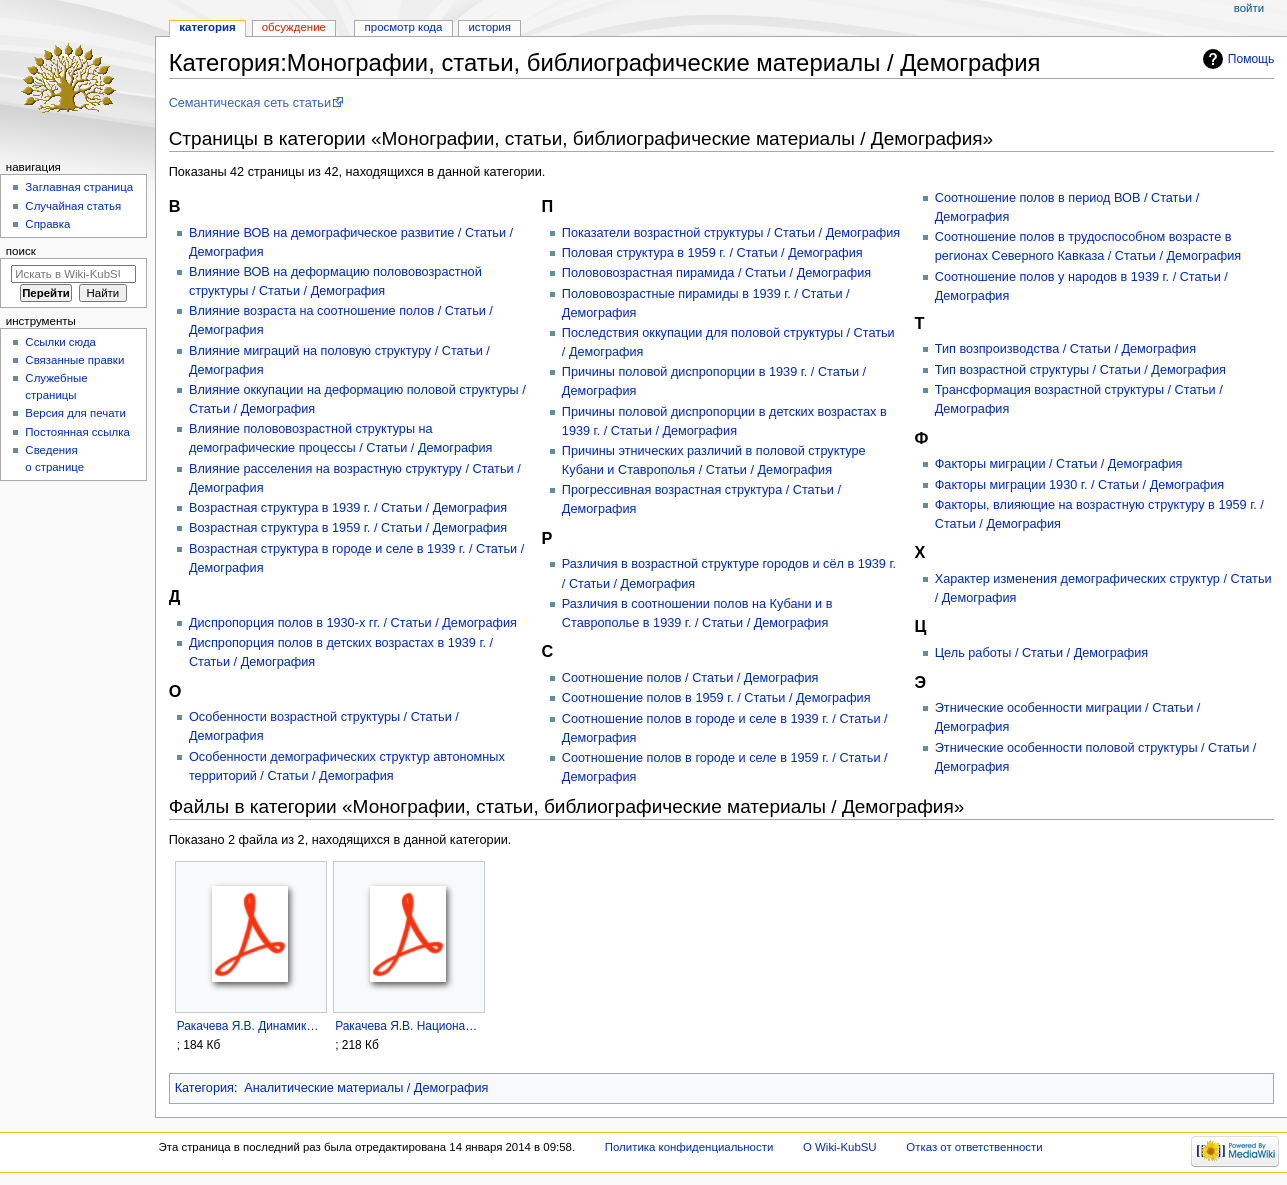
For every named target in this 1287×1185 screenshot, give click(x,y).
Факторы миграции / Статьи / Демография (1059, 464)
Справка (47, 224)
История (489, 27)
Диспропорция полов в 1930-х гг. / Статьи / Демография (353, 623)
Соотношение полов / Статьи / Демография (690, 678)
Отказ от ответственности (974, 1147)
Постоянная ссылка (77, 432)
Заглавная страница (79, 187)
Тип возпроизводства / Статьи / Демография (1065, 349)
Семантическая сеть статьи (250, 103)
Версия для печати (75, 413)
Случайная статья (73, 206)
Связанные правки (74, 360)
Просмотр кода (404, 27)
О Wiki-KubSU (840, 1147)
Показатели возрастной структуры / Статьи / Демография (731, 233)
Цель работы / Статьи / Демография (1041, 653)
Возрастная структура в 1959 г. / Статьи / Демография (348, 528)
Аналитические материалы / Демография (366, 1088)
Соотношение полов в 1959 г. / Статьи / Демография (716, 698)
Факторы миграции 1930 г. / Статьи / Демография (1080, 485)
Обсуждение (294, 27)
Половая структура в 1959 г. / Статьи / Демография (712, 253)
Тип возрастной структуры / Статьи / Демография (1080, 370)
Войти (1249, 8)
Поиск (21, 251)
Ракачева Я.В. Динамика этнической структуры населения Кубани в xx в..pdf (250, 1026)
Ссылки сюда (60, 342)
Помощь (1251, 59)
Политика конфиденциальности (689, 1147)
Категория (204, 1088)
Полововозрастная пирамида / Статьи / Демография (716, 273)
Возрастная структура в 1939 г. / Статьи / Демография (348, 508)
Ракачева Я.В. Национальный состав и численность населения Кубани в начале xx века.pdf (408, 1026)
